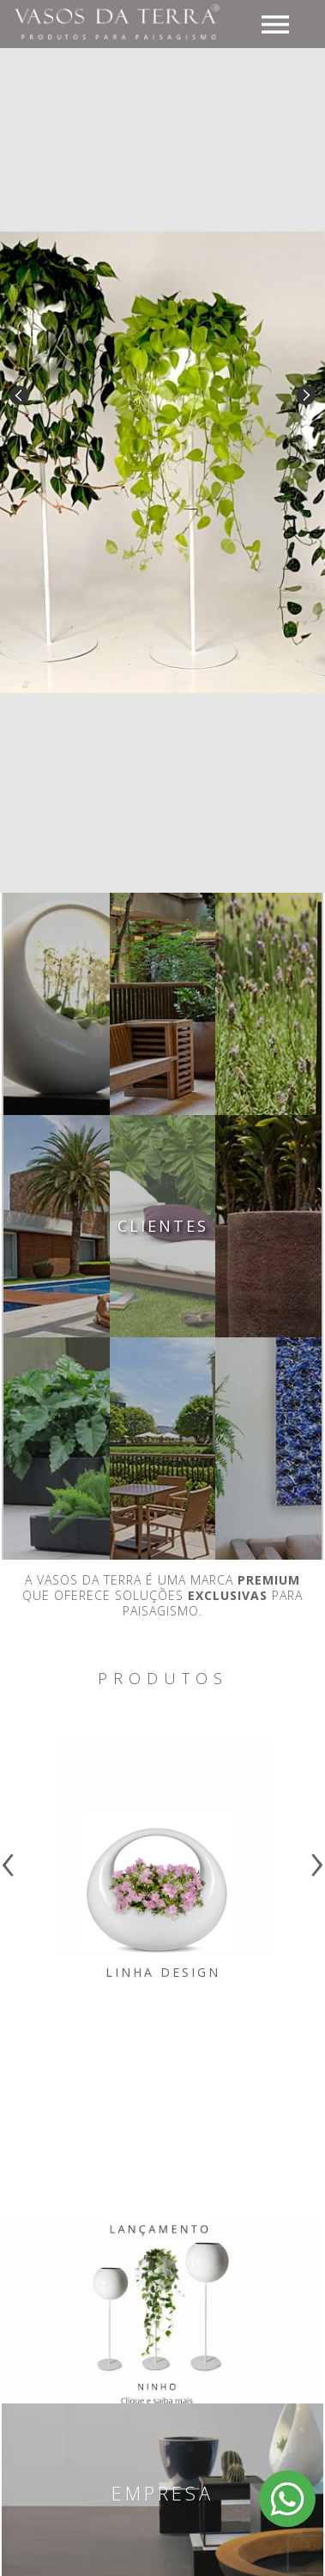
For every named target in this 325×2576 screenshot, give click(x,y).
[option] (162, 463)
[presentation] (8, 1858)
